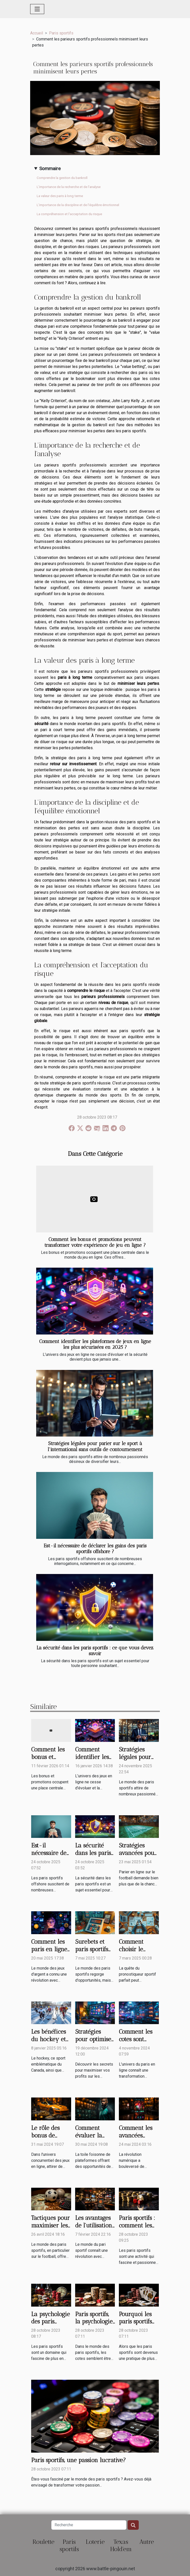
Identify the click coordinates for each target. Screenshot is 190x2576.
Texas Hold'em (121, 2545)
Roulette (43, 2541)
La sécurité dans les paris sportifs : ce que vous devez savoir (95, 1650)
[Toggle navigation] (37, 9)
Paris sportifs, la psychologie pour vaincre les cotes (94, 2325)
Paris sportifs (61, 33)
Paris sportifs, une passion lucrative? (78, 2460)
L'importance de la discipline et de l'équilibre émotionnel (78, 205)
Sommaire (50, 168)
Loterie (95, 2541)
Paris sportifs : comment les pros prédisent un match (137, 2229)
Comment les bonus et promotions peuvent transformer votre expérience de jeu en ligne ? (95, 1242)
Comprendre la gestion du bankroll (62, 178)
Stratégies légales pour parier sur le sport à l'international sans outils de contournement (95, 1446)
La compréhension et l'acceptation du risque (69, 214)
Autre (146, 2541)
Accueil (36, 33)
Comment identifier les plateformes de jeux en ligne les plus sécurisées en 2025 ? (95, 1344)
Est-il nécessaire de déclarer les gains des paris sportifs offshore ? (95, 1548)
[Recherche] (88, 2525)
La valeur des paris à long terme (60, 196)
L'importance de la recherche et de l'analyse (69, 187)
